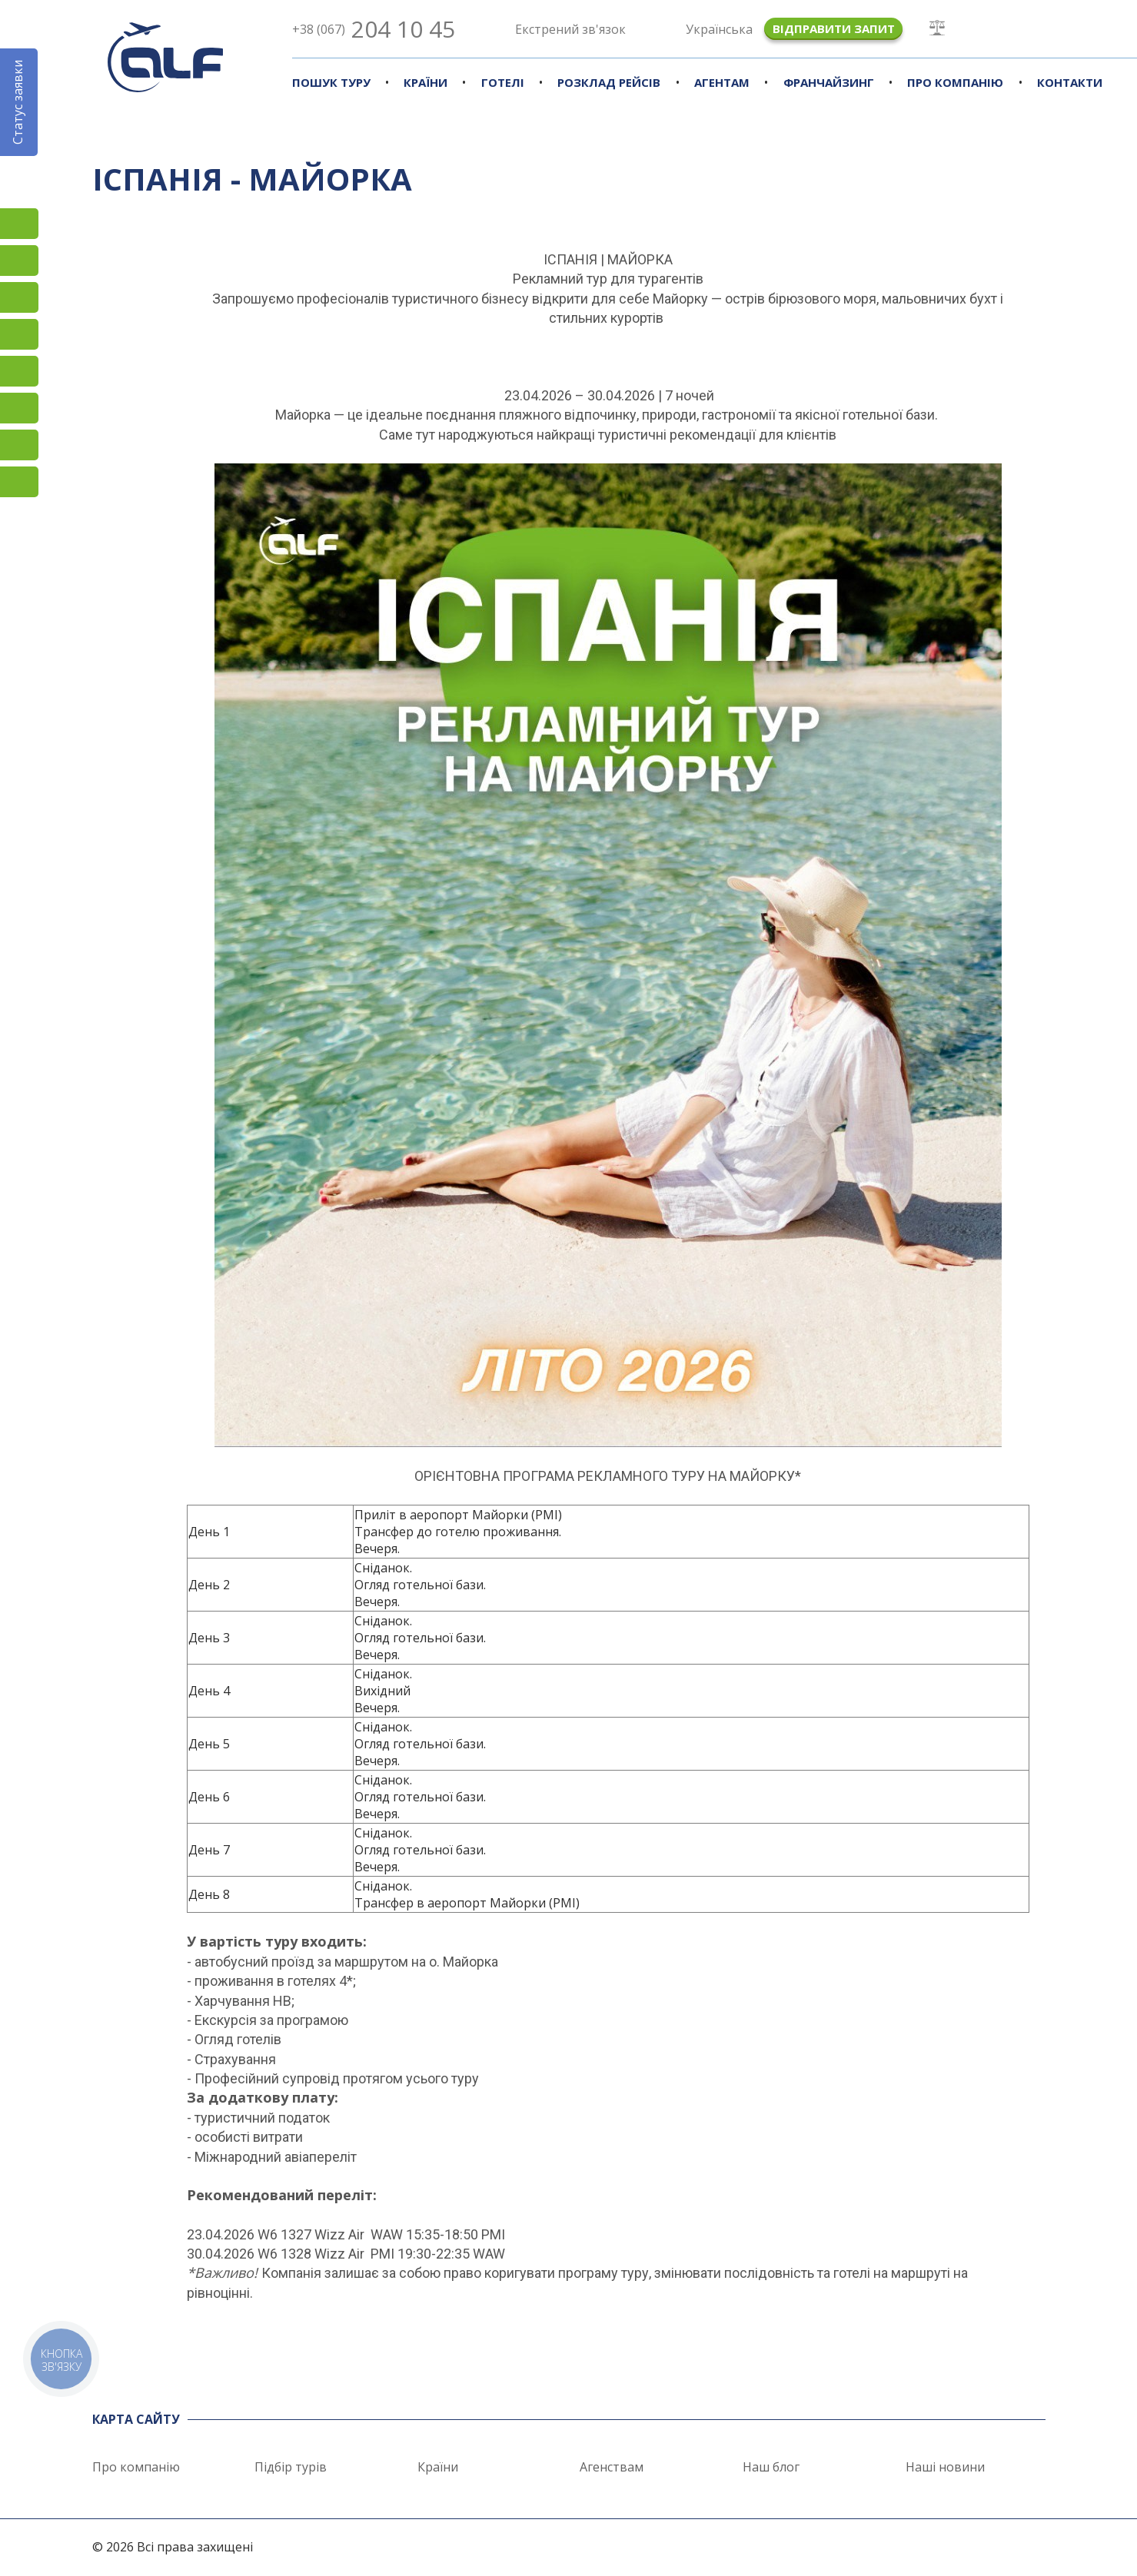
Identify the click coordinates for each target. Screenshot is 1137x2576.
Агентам (722, 82)
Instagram (19, 223)
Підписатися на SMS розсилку (19, 371)
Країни (425, 82)
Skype (19, 445)
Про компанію (955, 82)
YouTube (19, 334)
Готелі (502, 82)
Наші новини (945, 2466)
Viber (19, 408)
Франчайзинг (828, 82)
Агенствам (611, 2466)
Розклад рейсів (608, 82)
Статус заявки (17, 102)
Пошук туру (331, 82)
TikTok (19, 297)
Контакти (1069, 82)
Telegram (19, 481)
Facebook (19, 260)
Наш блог (771, 2466)
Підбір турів (290, 2466)
